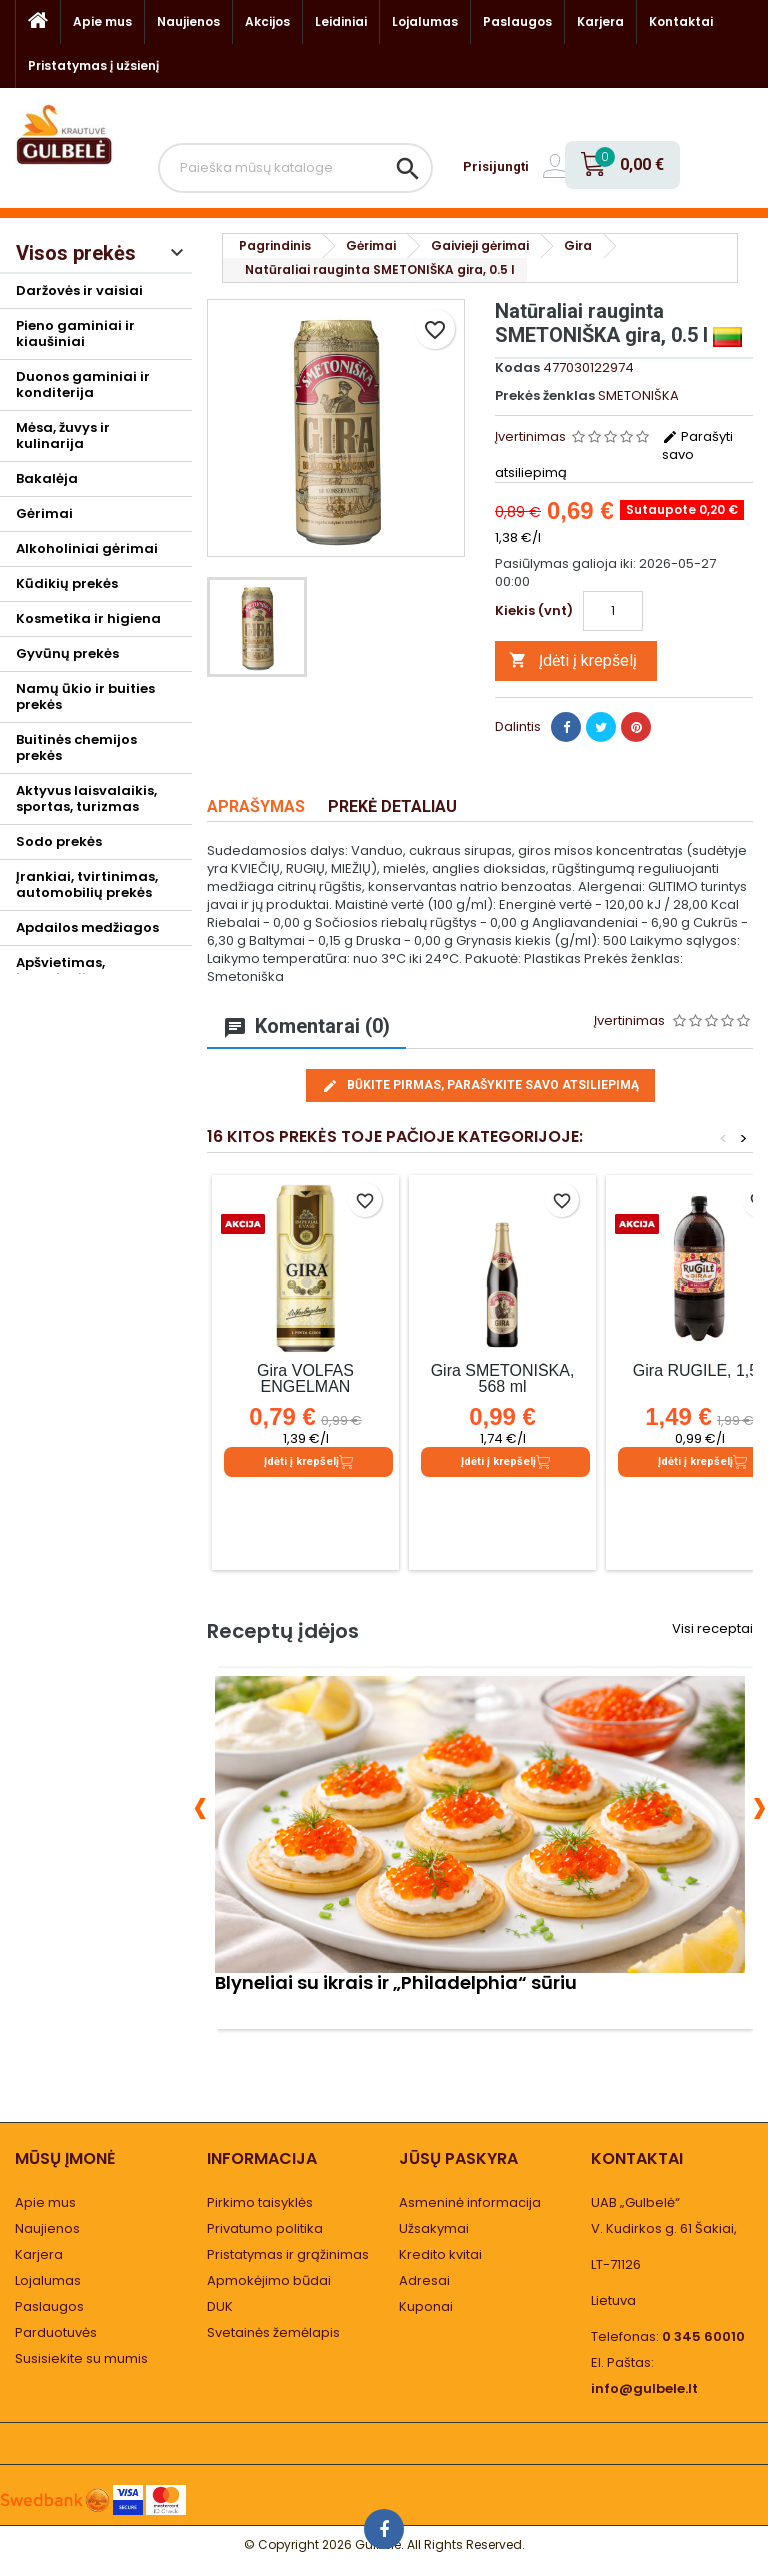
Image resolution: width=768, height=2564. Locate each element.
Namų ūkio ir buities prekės (85, 696)
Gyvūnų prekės (67, 653)
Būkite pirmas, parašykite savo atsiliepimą (480, 1086)
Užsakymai (434, 2228)
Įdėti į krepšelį (573, 661)
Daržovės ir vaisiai (79, 290)
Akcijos (267, 21)
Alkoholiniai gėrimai (87, 548)
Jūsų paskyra (458, 2158)
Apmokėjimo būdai (269, 2280)
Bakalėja (47, 478)
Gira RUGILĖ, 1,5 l (699, 1370)
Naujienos (188, 21)
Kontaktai (681, 21)
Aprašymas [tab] (256, 806)
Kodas (517, 368)
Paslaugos (517, 21)
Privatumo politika (265, 2228)
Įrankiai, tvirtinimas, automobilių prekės (87, 884)
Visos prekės (76, 253)
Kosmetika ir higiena (88, 618)
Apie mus (102, 21)
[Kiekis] (613, 611)
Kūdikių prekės (67, 583)
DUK (220, 2306)
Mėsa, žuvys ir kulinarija (63, 435)
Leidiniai (341, 21)
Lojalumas (425, 21)
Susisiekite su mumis (81, 2358)
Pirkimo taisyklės (260, 2202)
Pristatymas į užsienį (93, 65)
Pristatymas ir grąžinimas (288, 2254)
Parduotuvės (56, 2332)
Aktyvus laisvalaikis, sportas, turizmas (86, 798)
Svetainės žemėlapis (273, 2332)
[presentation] (200, 1805)
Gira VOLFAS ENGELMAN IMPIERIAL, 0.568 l (305, 1386)
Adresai (424, 2280)
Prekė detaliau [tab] (392, 806)
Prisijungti (496, 166)
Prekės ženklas (545, 396)
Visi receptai (712, 1628)
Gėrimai (44, 513)
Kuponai (426, 2306)
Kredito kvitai (440, 2254)
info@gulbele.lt (644, 2388)
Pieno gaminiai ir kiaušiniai (75, 333)
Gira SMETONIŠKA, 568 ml (503, 1378)
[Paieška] (295, 168)
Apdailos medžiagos (87, 927)
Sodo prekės (59, 841)
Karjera (600, 21)
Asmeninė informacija (470, 2202)
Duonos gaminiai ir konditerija (83, 384)
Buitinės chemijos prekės (76, 747)
